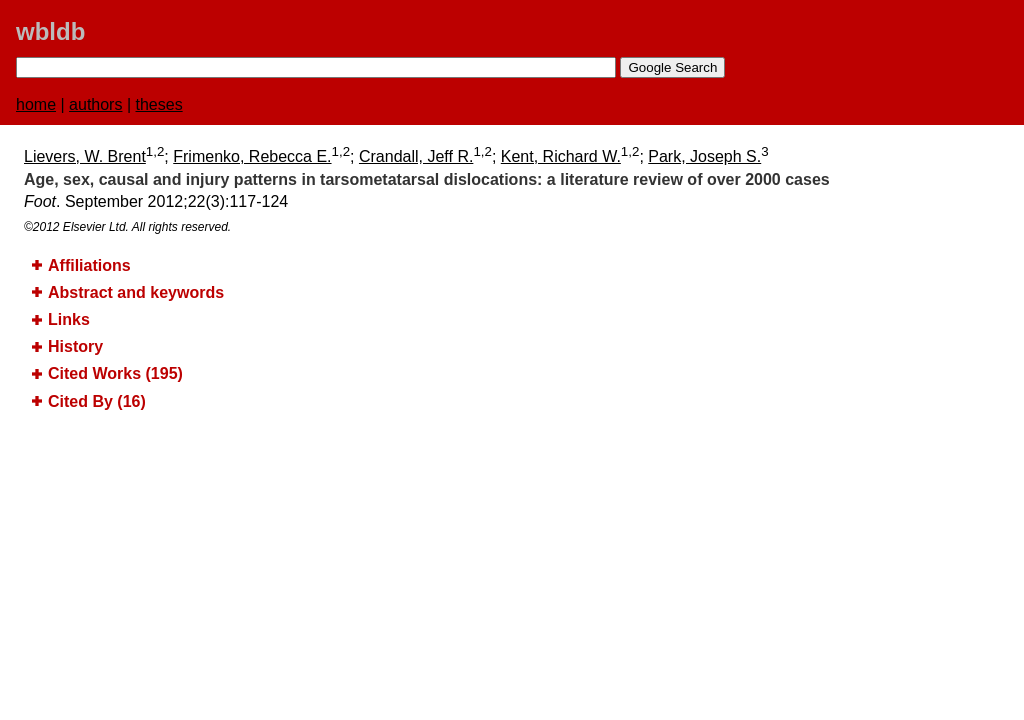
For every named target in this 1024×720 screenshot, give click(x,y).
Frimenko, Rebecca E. (252, 156)
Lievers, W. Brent (85, 156)
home (36, 104)
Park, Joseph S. (704, 156)
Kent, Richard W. (561, 156)
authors (95, 104)
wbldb (50, 31)
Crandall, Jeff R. (416, 156)
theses (159, 104)
